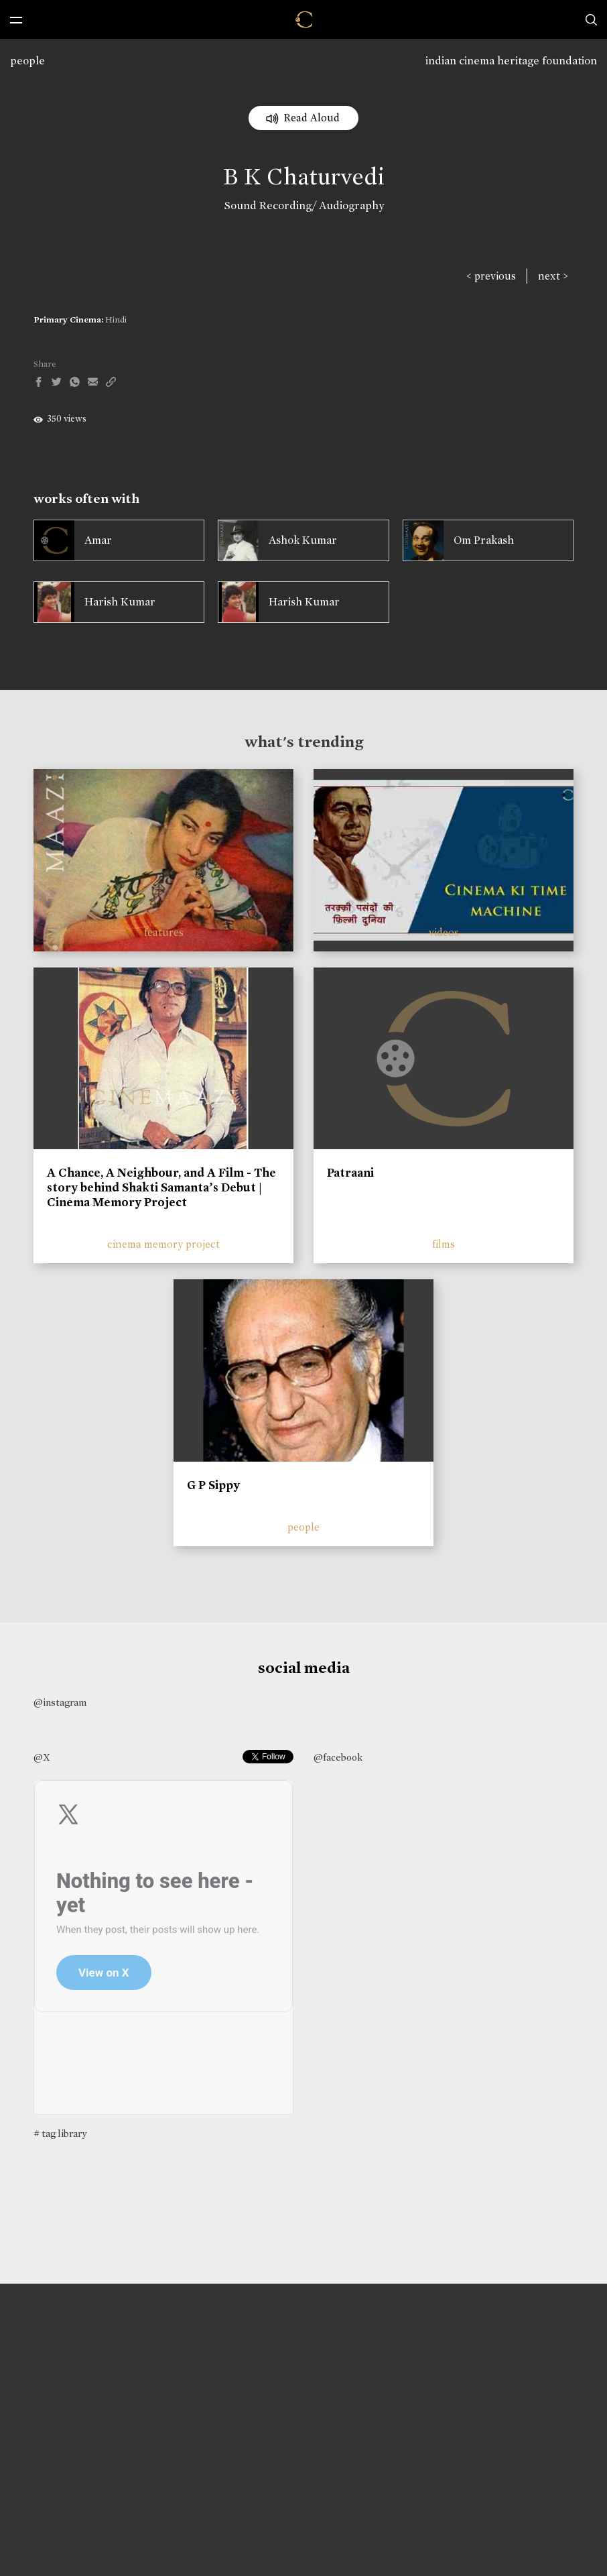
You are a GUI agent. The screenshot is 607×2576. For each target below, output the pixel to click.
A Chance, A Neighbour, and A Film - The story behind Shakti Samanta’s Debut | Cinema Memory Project (161, 1187)
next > (553, 276)
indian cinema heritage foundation (511, 61)
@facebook (338, 1757)
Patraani (350, 1172)
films (443, 1244)
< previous (491, 276)
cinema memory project (163, 1244)
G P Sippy (213, 1485)
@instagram (59, 1702)
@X (41, 1757)
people (27, 61)
